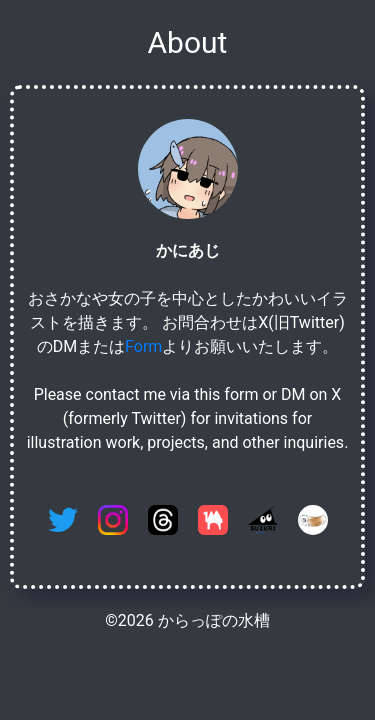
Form (143, 346)
